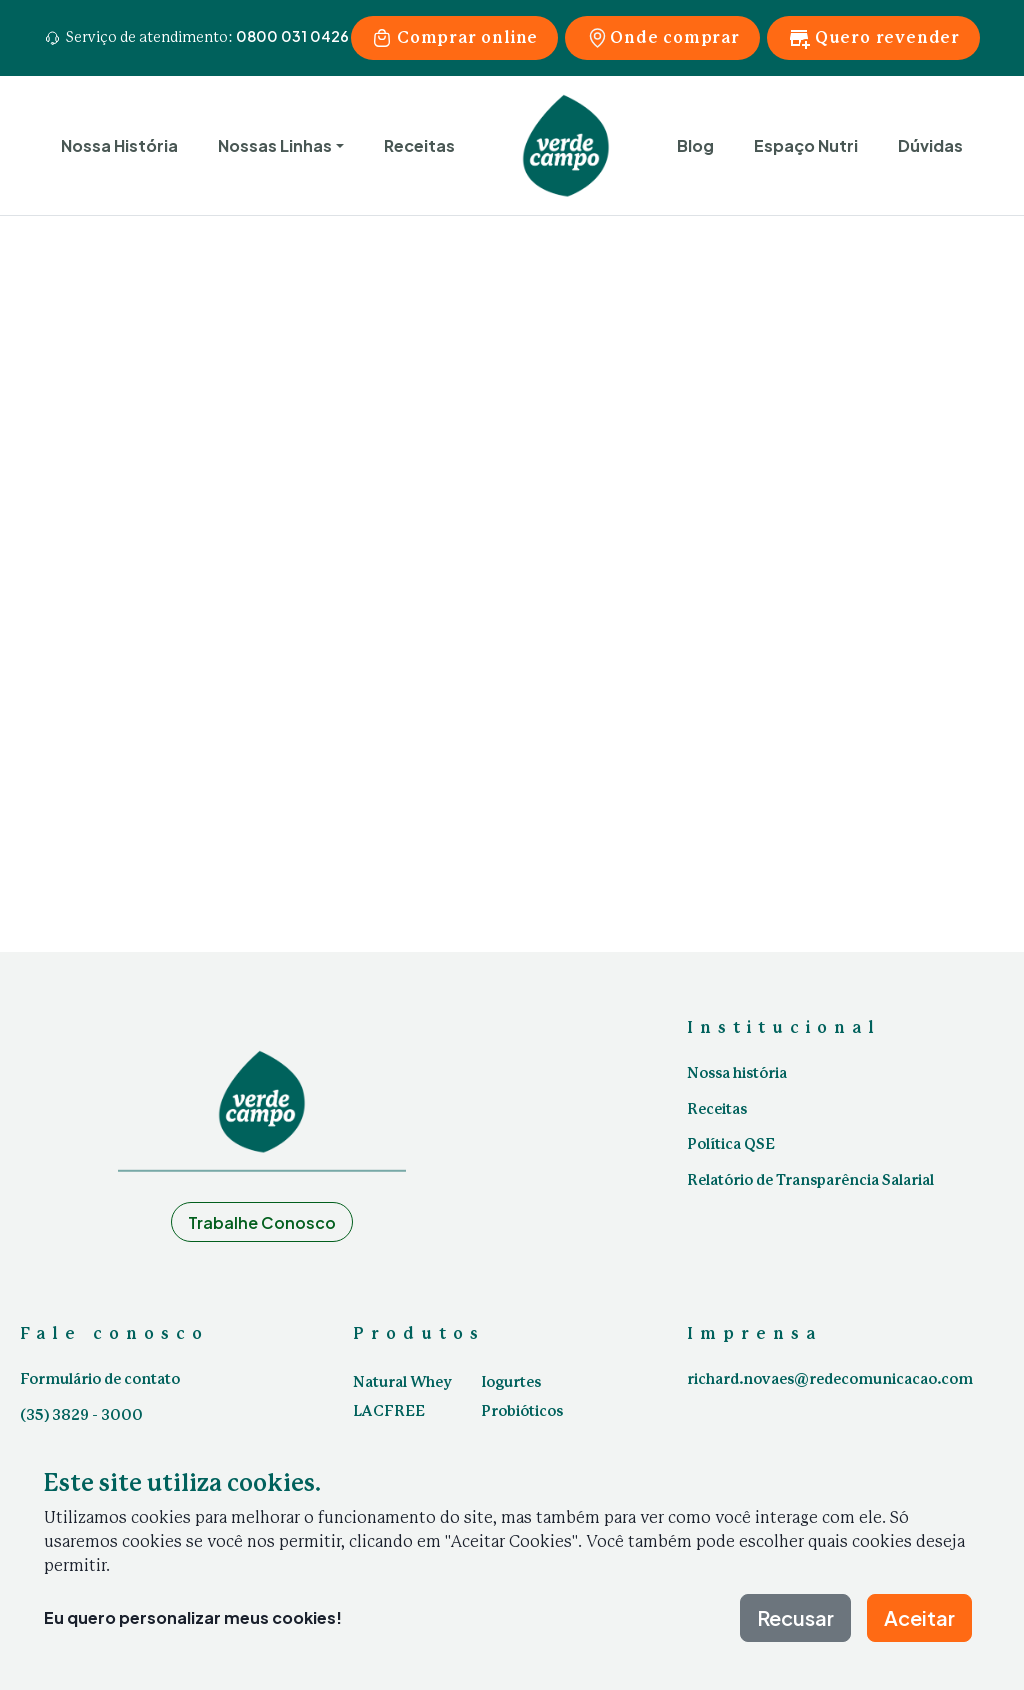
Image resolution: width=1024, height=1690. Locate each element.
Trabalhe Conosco (262, 1222)
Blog (695, 145)
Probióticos (522, 1412)
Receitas (419, 145)
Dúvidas (930, 145)
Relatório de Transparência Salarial (810, 1181)
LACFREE (389, 1412)
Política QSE (731, 1145)
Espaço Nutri (806, 145)
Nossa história (737, 1074)
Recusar (795, 1617)
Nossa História (119, 145)
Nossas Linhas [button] (275, 145)
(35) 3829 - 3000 (81, 1416)
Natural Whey (402, 1383)
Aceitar (919, 1617)
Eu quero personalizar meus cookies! (193, 1617)
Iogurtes (511, 1383)
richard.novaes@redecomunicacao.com (830, 1380)
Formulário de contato (100, 1380)
